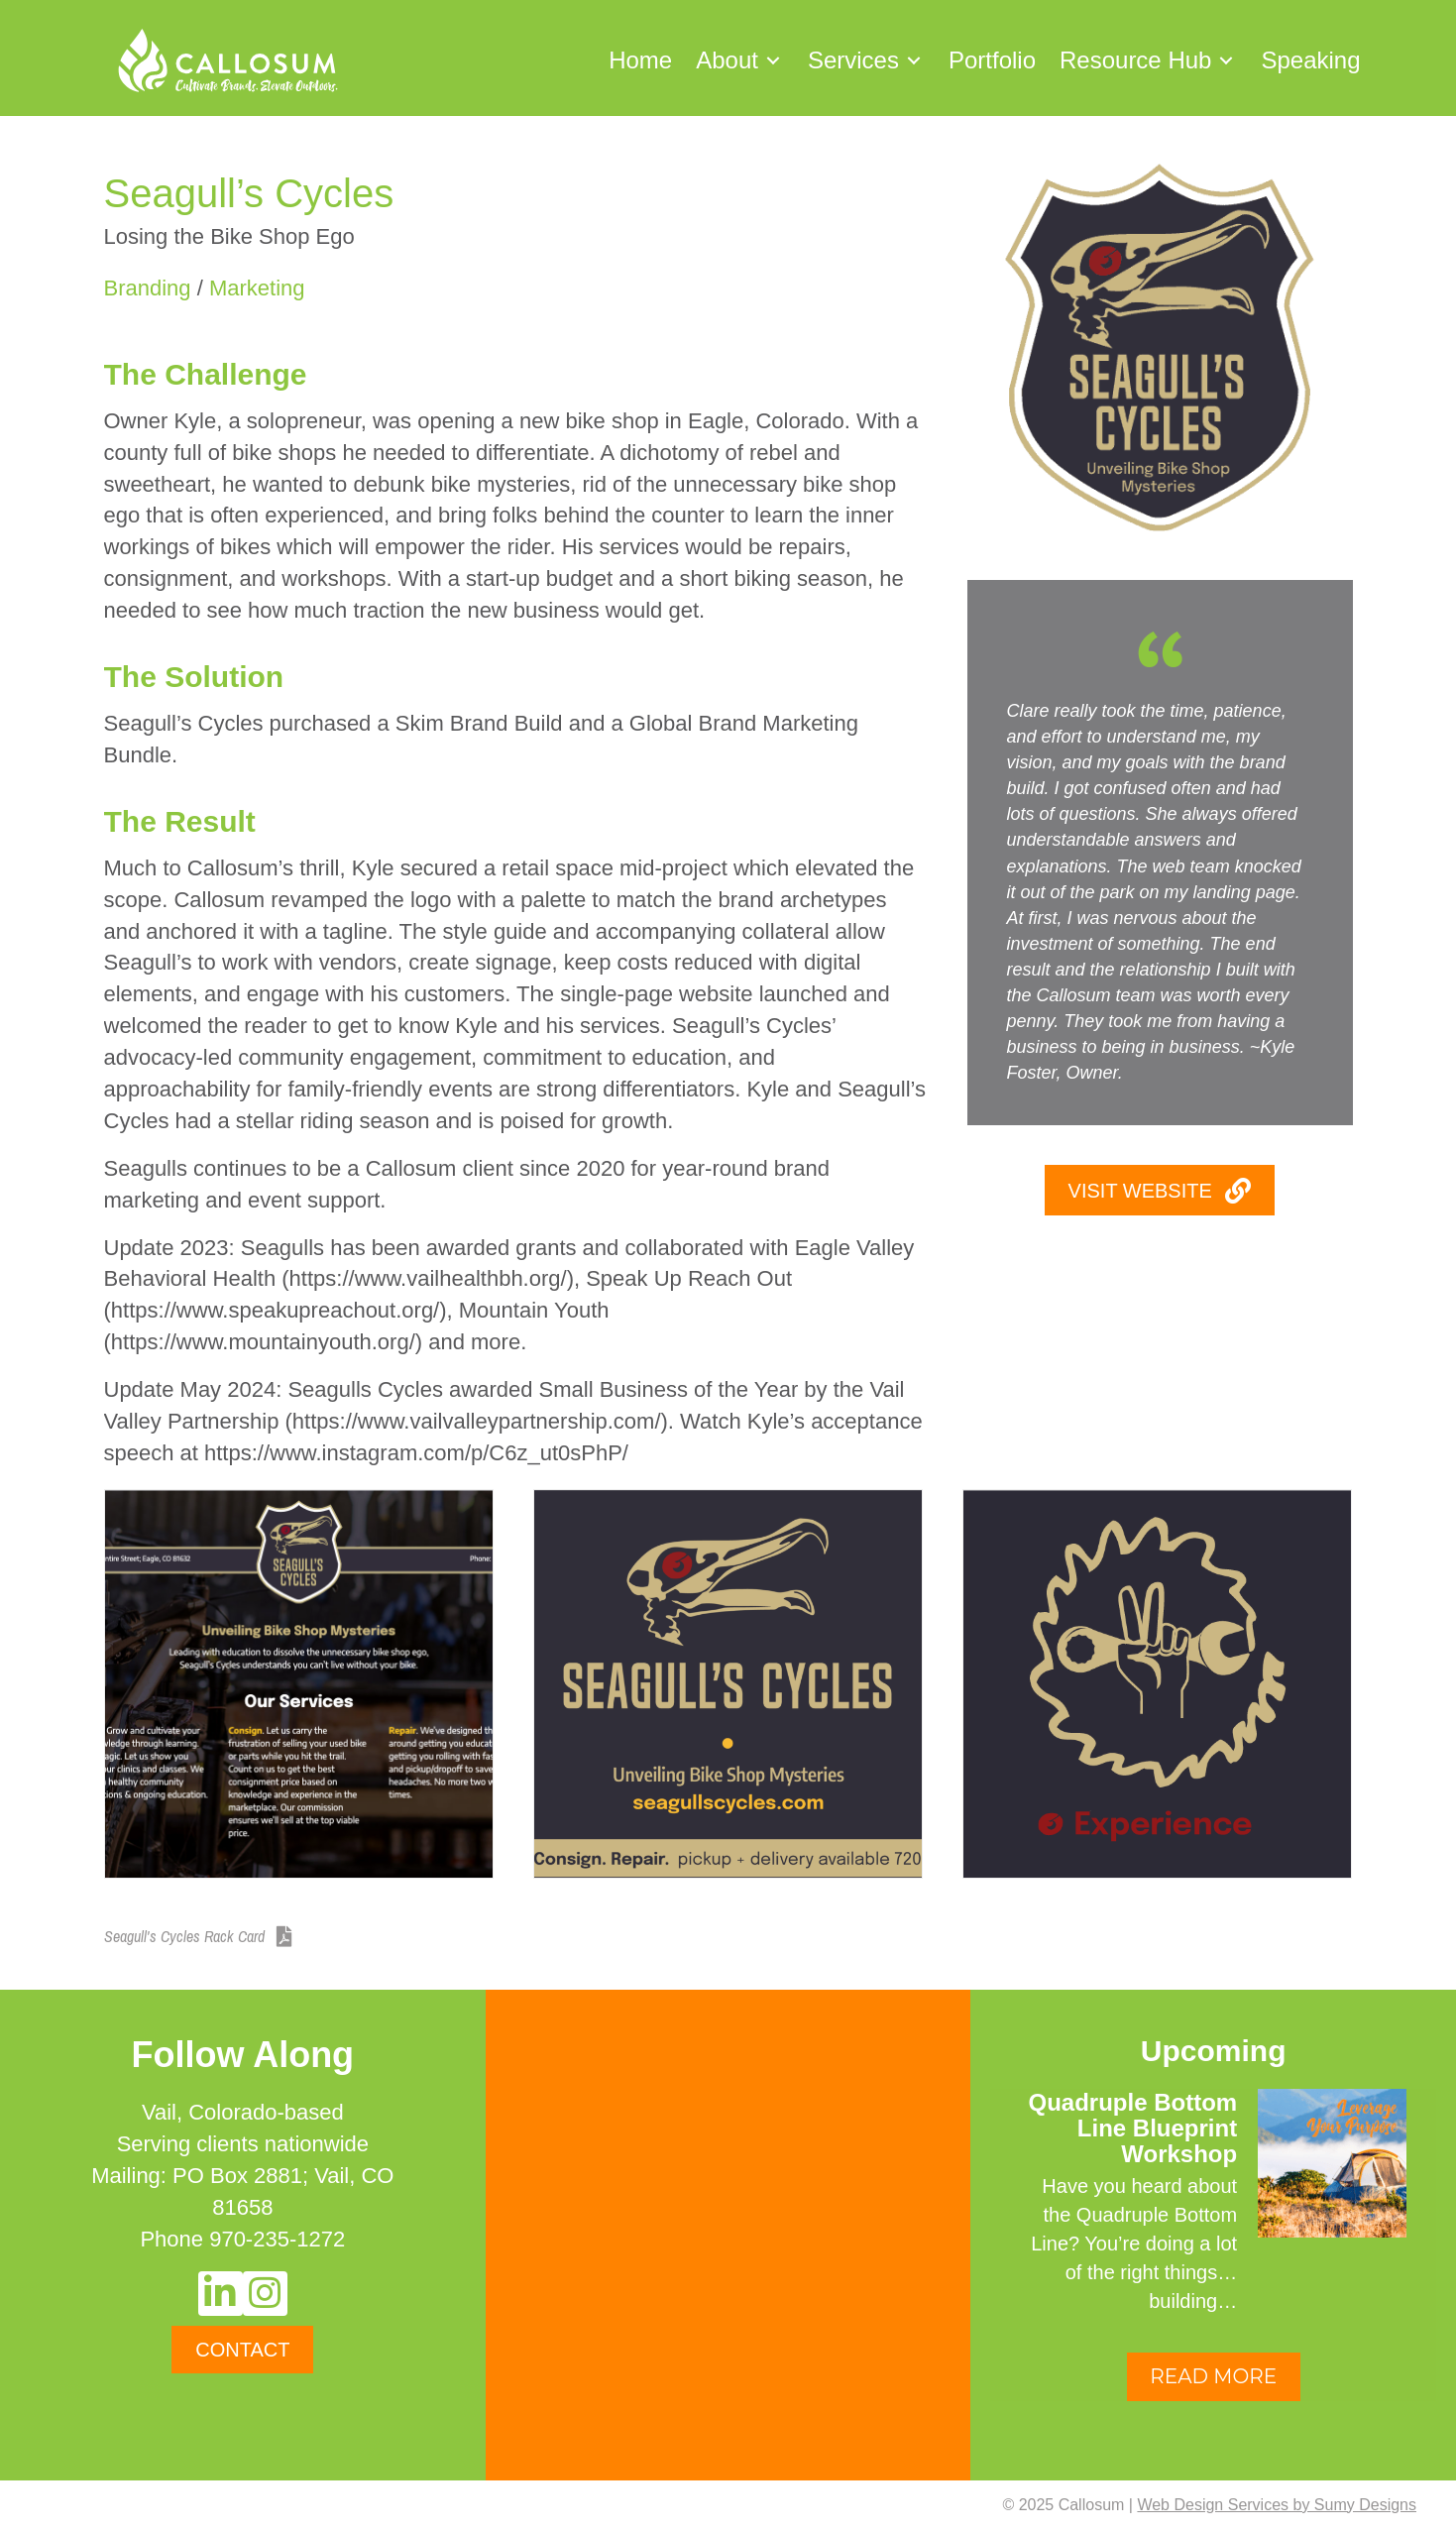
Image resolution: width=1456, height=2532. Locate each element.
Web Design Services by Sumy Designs (1276, 2504)
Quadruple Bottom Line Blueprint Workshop (1133, 2128)
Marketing (257, 288)
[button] (773, 60)
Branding (147, 288)
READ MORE (1213, 2376)
